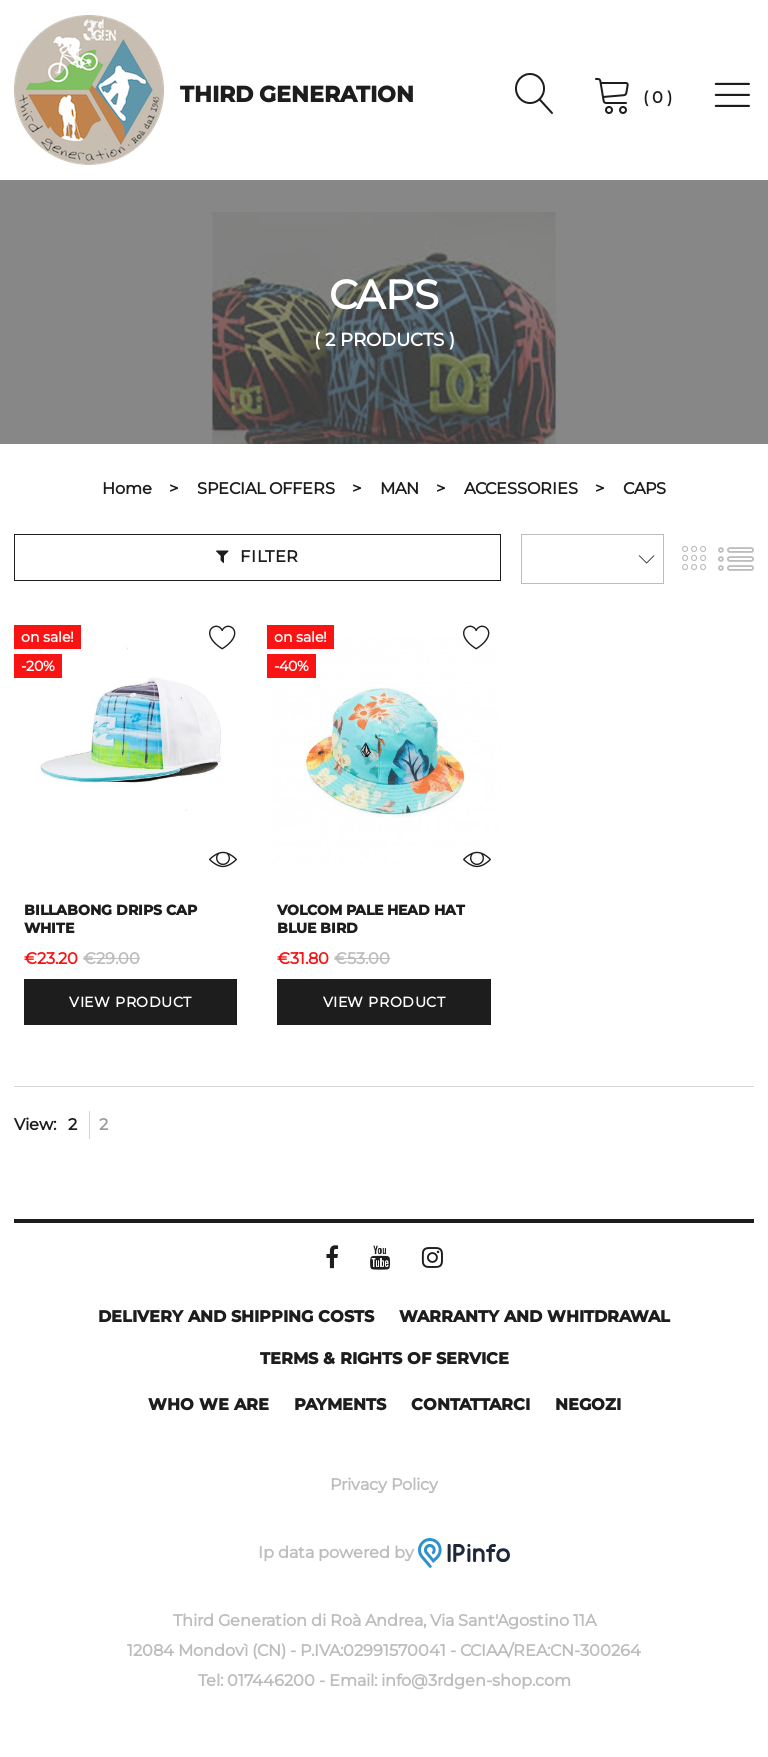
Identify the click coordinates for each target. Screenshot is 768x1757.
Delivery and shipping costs (236, 1316)
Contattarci (470, 1404)
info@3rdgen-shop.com (476, 1680)
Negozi (588, 1404)
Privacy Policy (384, 1484)
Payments (340, 1404)
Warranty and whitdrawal (534, 1316)
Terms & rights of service (384, 1358)
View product (130, 1002)
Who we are (208, 1404)
